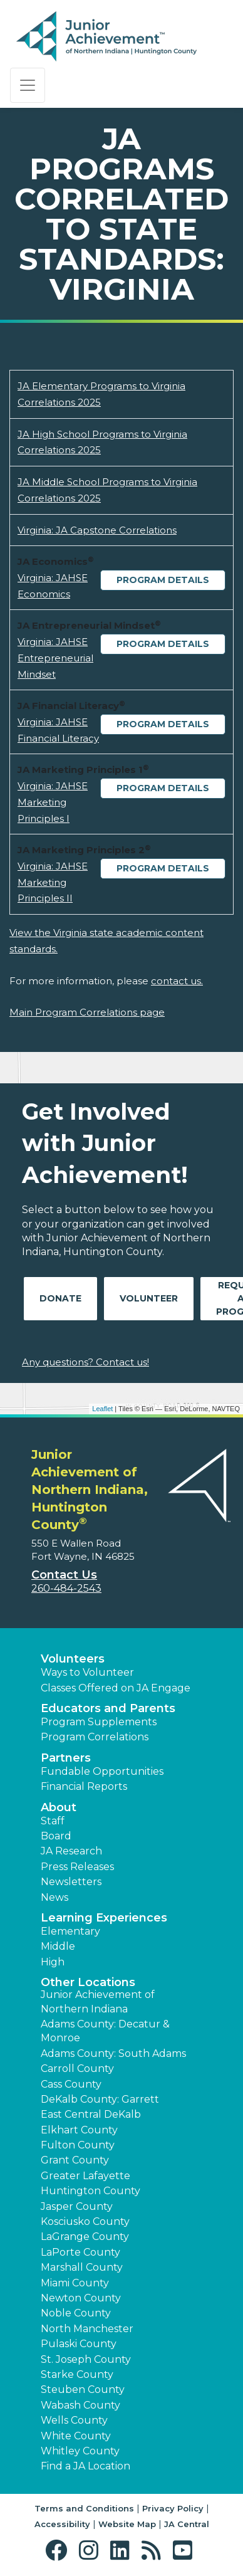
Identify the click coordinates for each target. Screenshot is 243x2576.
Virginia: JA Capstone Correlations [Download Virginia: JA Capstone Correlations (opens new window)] (97, 530)
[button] (59, 2550)
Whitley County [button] (80, 2451)
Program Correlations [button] (94, 1737)
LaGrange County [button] (85, 2236)
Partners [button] (66, 1758)
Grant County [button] (75, 2160)
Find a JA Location (85, 2466)
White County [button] (76, 2436)
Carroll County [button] (77, 2068)
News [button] (54, 1897)
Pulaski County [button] (78, 2344)
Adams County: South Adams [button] (113, 2053)
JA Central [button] (186, 2524)
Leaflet (102, 1408)
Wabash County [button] (80, 2405)
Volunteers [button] (73, 1658)
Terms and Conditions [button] (84, 2508)
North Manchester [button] (87, 2329)
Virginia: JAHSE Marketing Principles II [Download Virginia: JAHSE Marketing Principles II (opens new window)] (53, 882)
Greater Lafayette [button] (85, 2176)
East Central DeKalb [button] (91, 2114)
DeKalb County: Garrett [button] (100, 2099)
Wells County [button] (74, 2420)
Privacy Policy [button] (173, 2508)
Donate (60, 1298)
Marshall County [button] (82, 2267)
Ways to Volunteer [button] (87, 1672)
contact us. (177, 981)
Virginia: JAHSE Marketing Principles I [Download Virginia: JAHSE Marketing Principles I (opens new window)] (53, 802)
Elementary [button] (70, 1931)
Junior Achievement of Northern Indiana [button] (98, 2001)
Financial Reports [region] (84, 1786)
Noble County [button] (76, 2313)
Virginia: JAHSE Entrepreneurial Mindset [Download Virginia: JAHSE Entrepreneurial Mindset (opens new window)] (55, 658)
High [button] (53, 1962)
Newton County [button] (81, 2298)
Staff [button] (53, 1821)
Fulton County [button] (78, 2145)
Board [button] (56, 1836)
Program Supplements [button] (99, 1722)
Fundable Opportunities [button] (102, 1771)
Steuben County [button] (83, 2389)
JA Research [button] (71, 1851)
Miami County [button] (75, 2283)
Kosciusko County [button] (85, 2221)
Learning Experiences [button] (104, 1917)
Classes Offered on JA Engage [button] (115, 1688)
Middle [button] (58, 1946)
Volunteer (149, 1298)
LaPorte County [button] (80, 2252)
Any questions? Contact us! (85, 1362)
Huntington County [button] (90, 2191)
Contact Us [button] (64, 1574)
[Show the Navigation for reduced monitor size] (27, 85)
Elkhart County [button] (79, 2130)
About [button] (58, 1807)
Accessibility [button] (62, 2524)
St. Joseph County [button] (86, 2359)
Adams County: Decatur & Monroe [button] (105, 2031)
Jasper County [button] (77, 2206)
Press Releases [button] (77, 1867)
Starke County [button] (77, 2374)
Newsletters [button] (71, 1882)
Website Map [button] (127, 2524)
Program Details (162, 580)
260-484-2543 (66, 1588)
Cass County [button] (71, 2084)
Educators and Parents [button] (108, 1708)
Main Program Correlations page (87, 1012)
